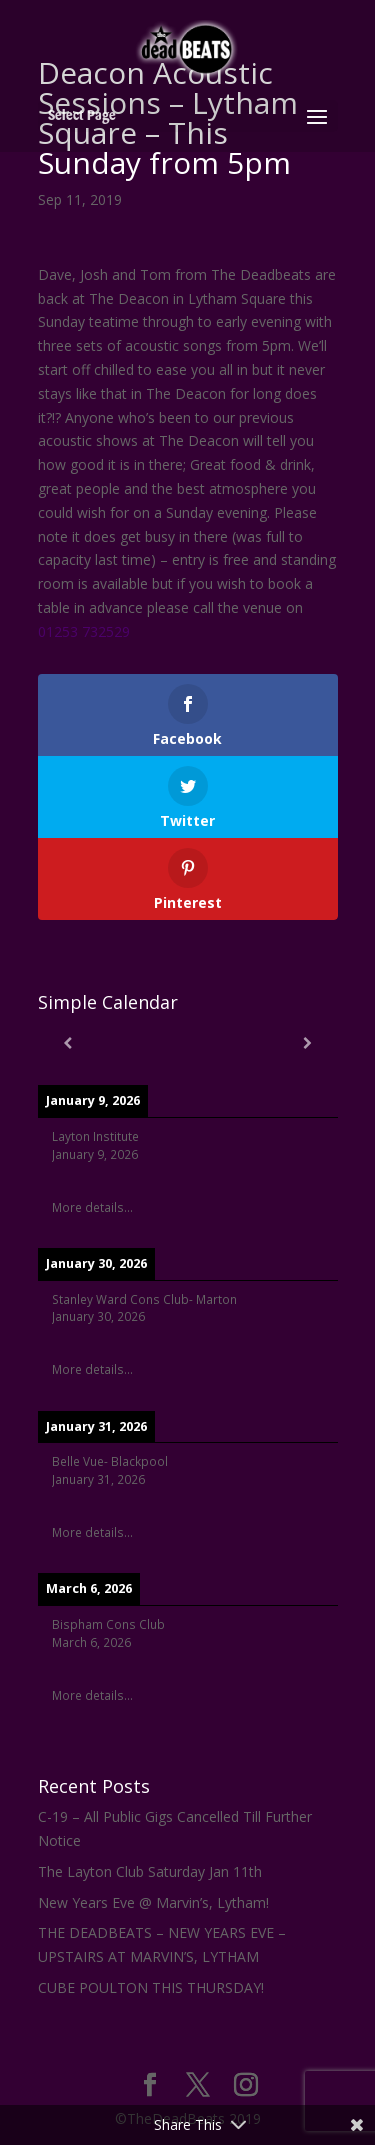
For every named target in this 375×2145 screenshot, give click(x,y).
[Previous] (68, 1043)
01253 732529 (84, 631)
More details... (92, 1207)
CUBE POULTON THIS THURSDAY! (151, 1987)
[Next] (308, 1043)
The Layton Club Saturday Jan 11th (150, 1871)
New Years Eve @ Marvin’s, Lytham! (153, 1902)
